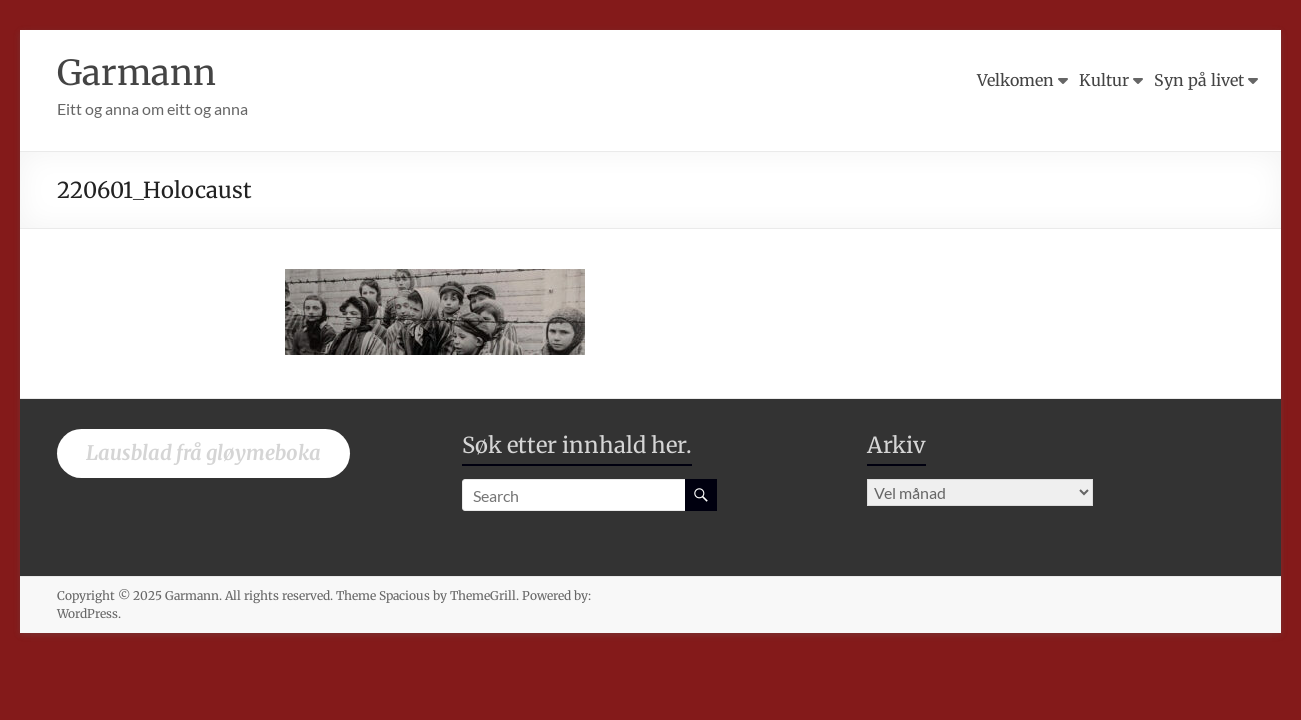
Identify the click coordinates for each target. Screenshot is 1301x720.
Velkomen (1015, 80)
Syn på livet (1199, 80)
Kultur (1104, 80)
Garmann (139, 72)
